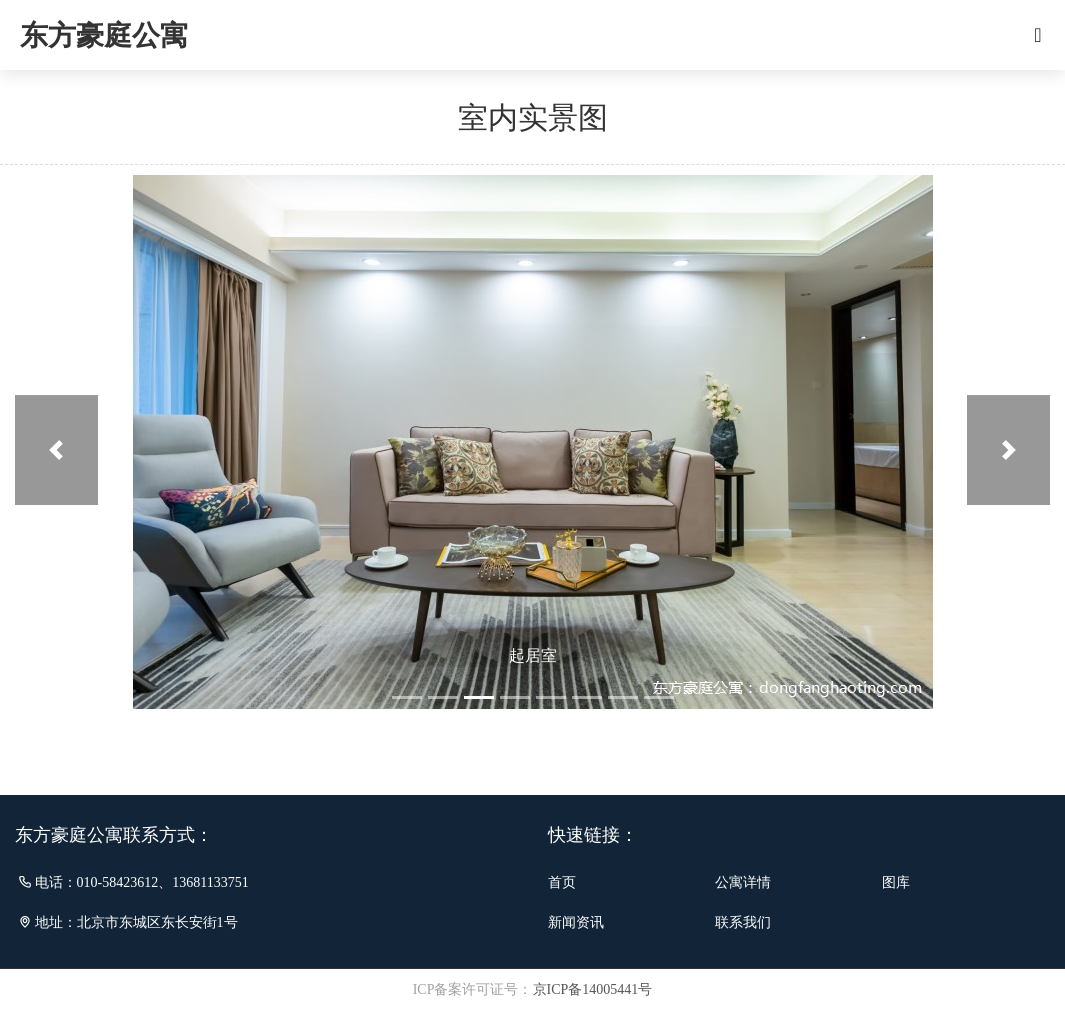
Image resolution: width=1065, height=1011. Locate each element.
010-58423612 (118, 882)
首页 (562, 882)
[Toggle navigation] (1038, 35)
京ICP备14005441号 (593, 989)
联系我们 (743, 922)
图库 (896, 882)
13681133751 (210, 882)
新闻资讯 (576, 922)
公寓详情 (743, 882)
